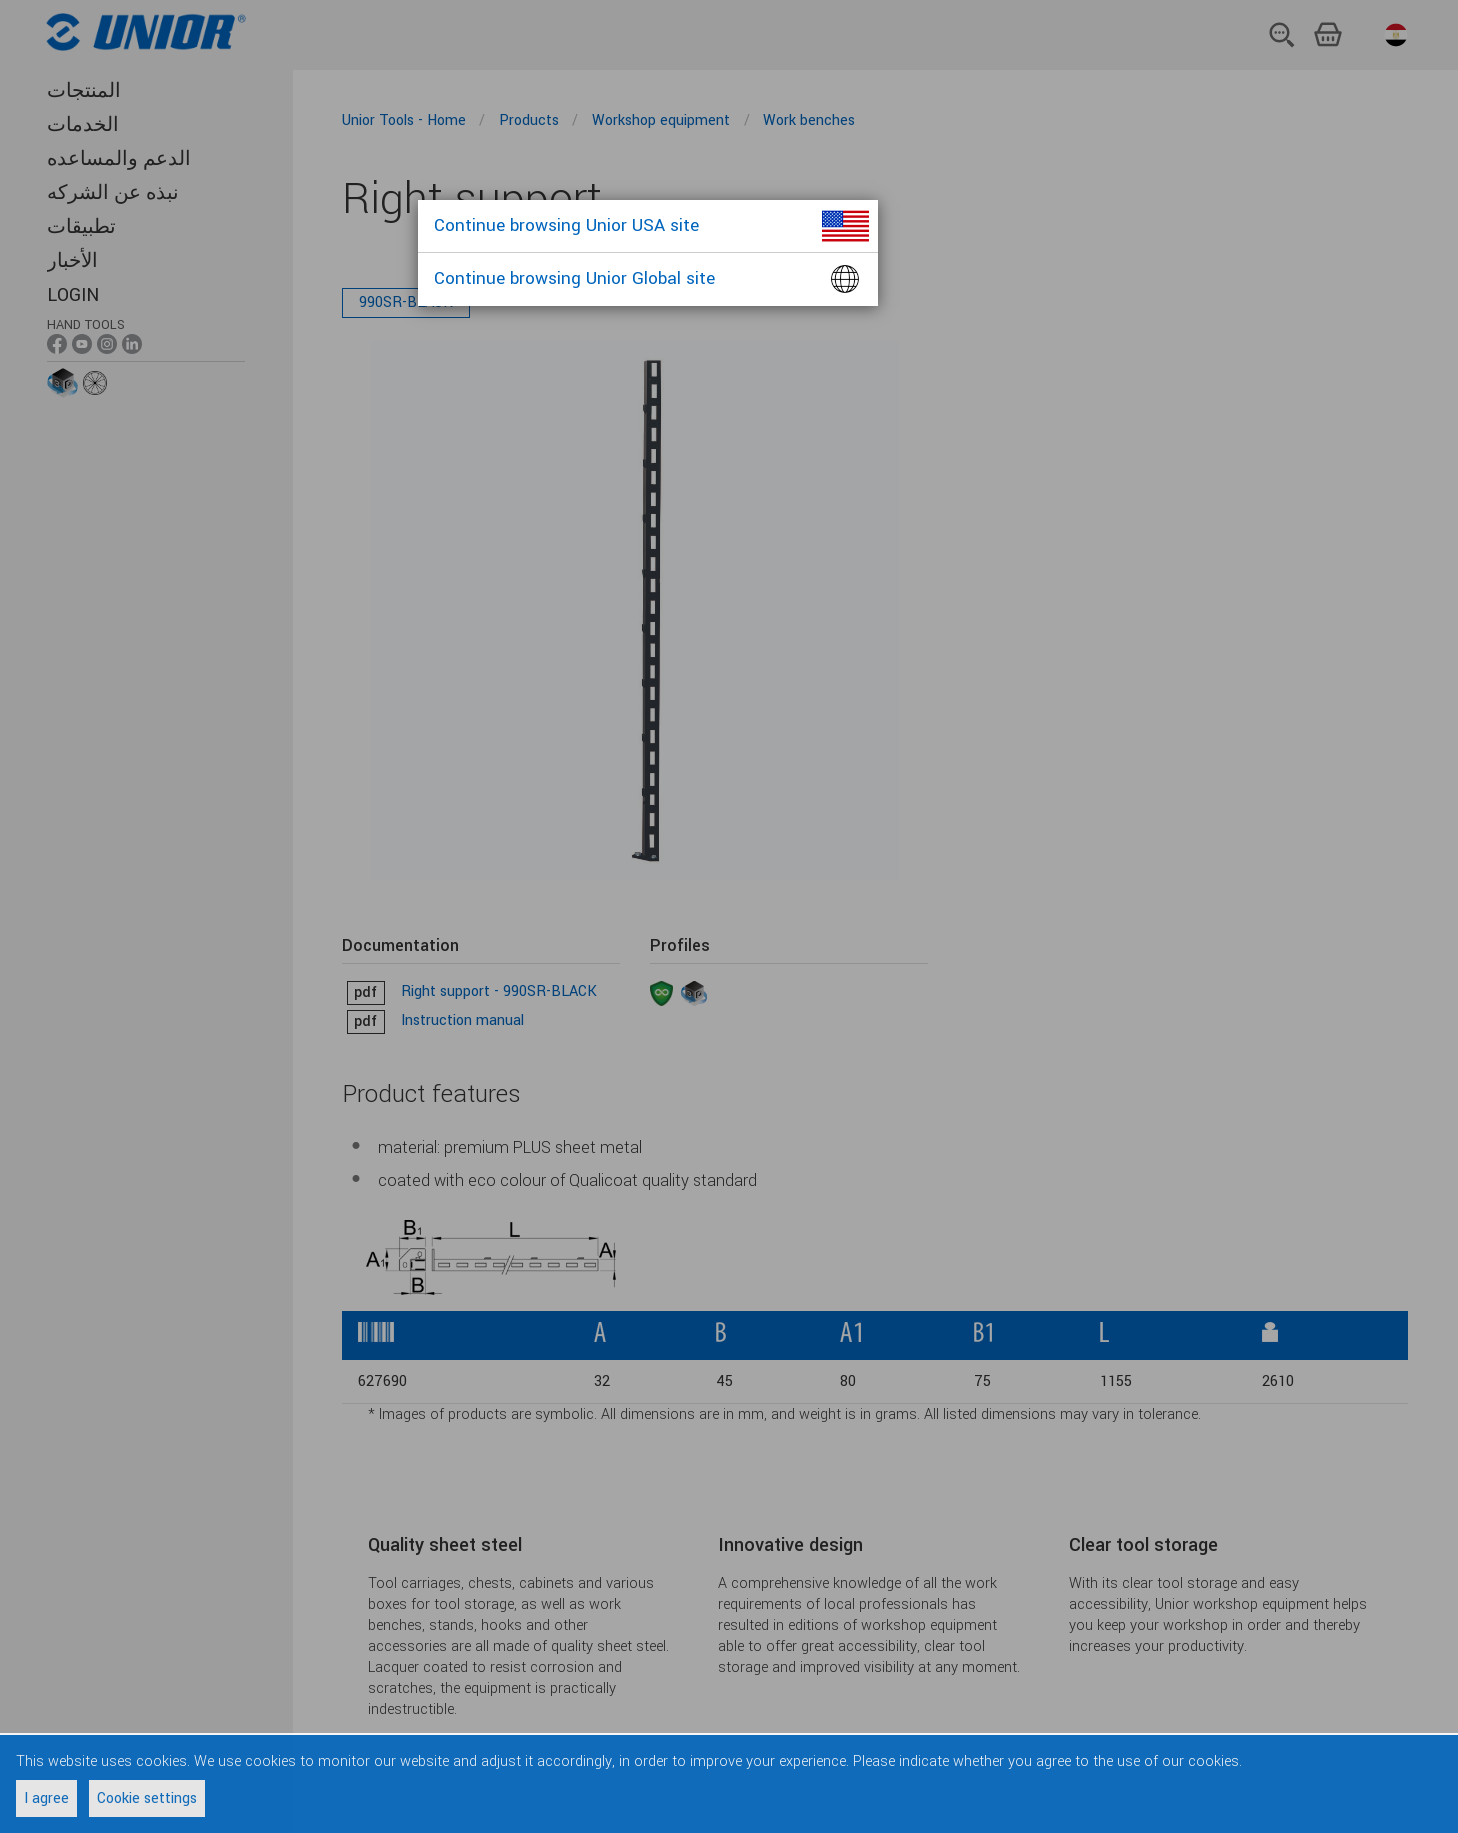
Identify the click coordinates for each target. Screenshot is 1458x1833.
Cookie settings (147, 1798)
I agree (46, 1798)
